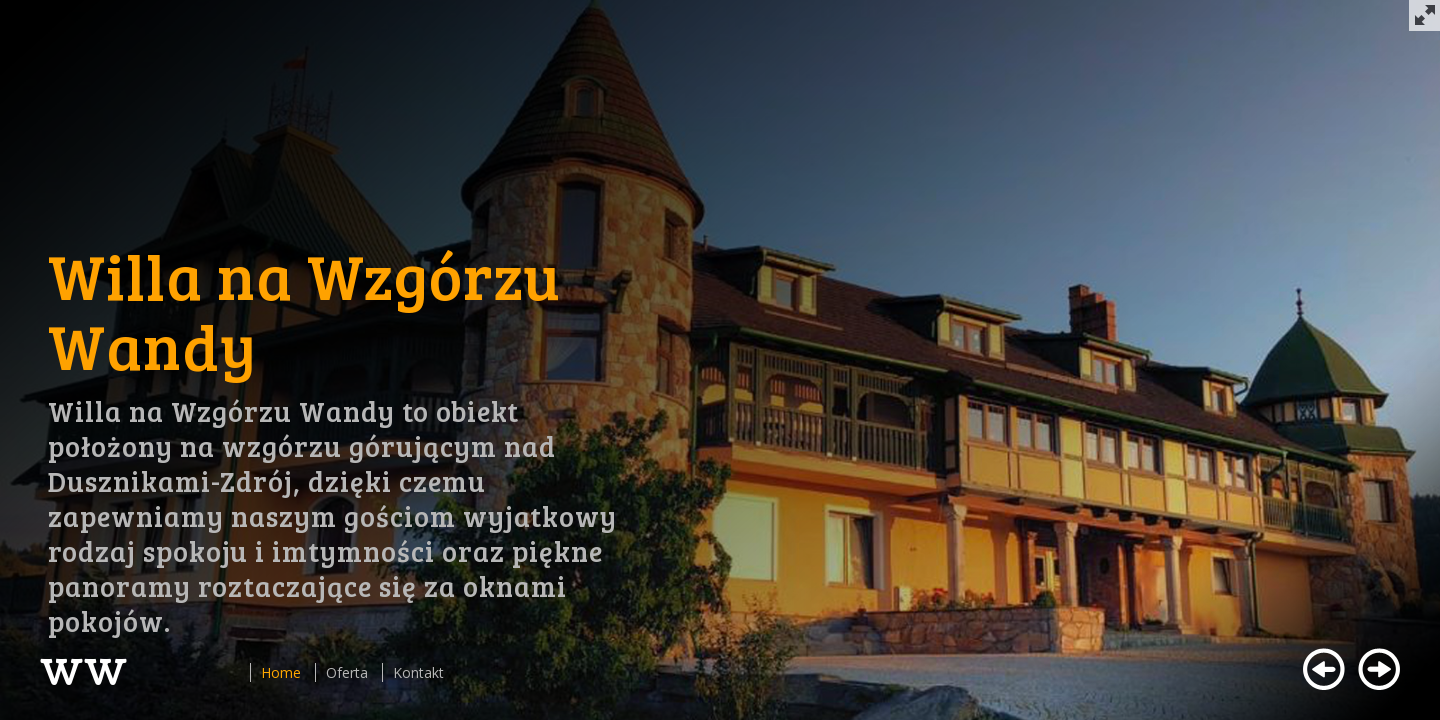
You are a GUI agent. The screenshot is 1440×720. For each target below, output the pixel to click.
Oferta (347, 672)
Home (281, 672)
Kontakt (418, 672)
